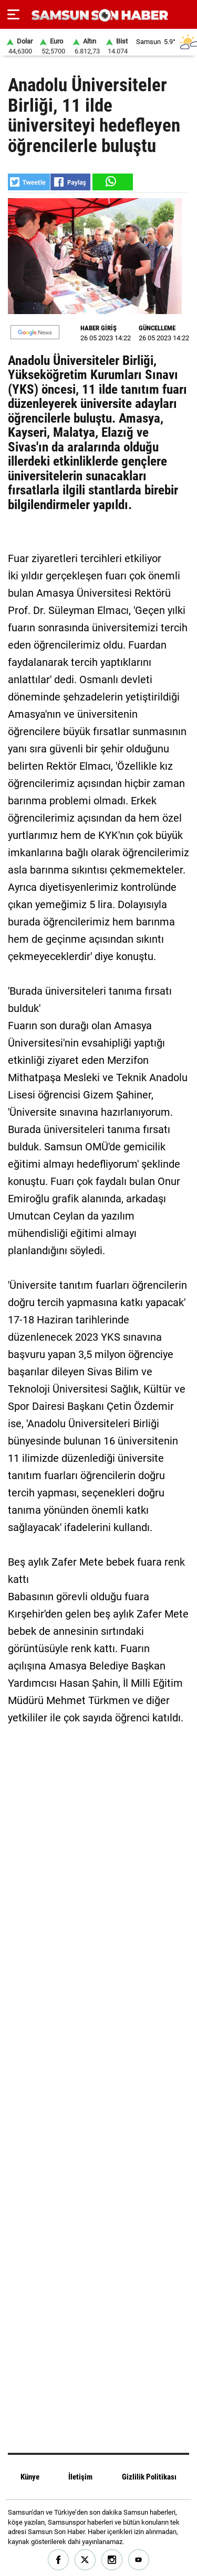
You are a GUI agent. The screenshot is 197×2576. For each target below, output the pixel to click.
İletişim (80, 2477)
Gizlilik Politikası (149, 2477)
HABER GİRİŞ (98, 328)
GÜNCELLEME (157, 328)
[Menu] (13, 15)
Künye (29, 2477)
